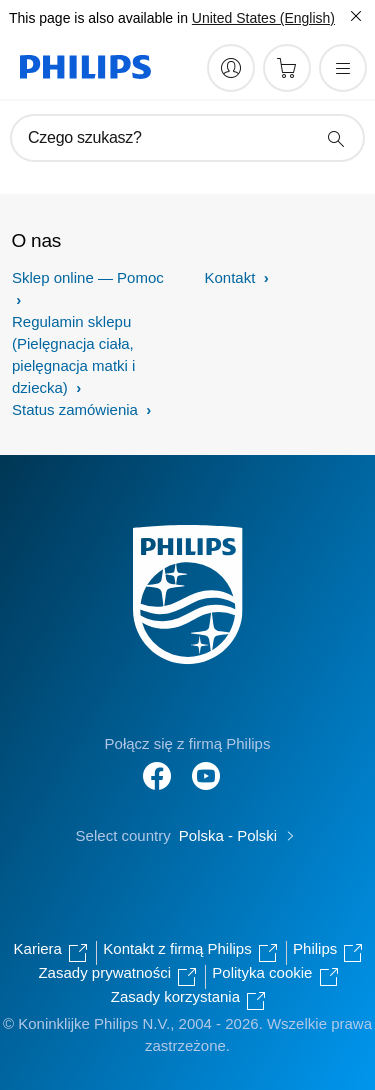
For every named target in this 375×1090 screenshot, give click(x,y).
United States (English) (263, 18)
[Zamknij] (356, 16)
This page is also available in (98, 18)
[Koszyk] (287, 68)
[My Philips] (231, 68)
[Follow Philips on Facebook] (157, 765)
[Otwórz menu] (343, 68)
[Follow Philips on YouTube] (206, 765)
